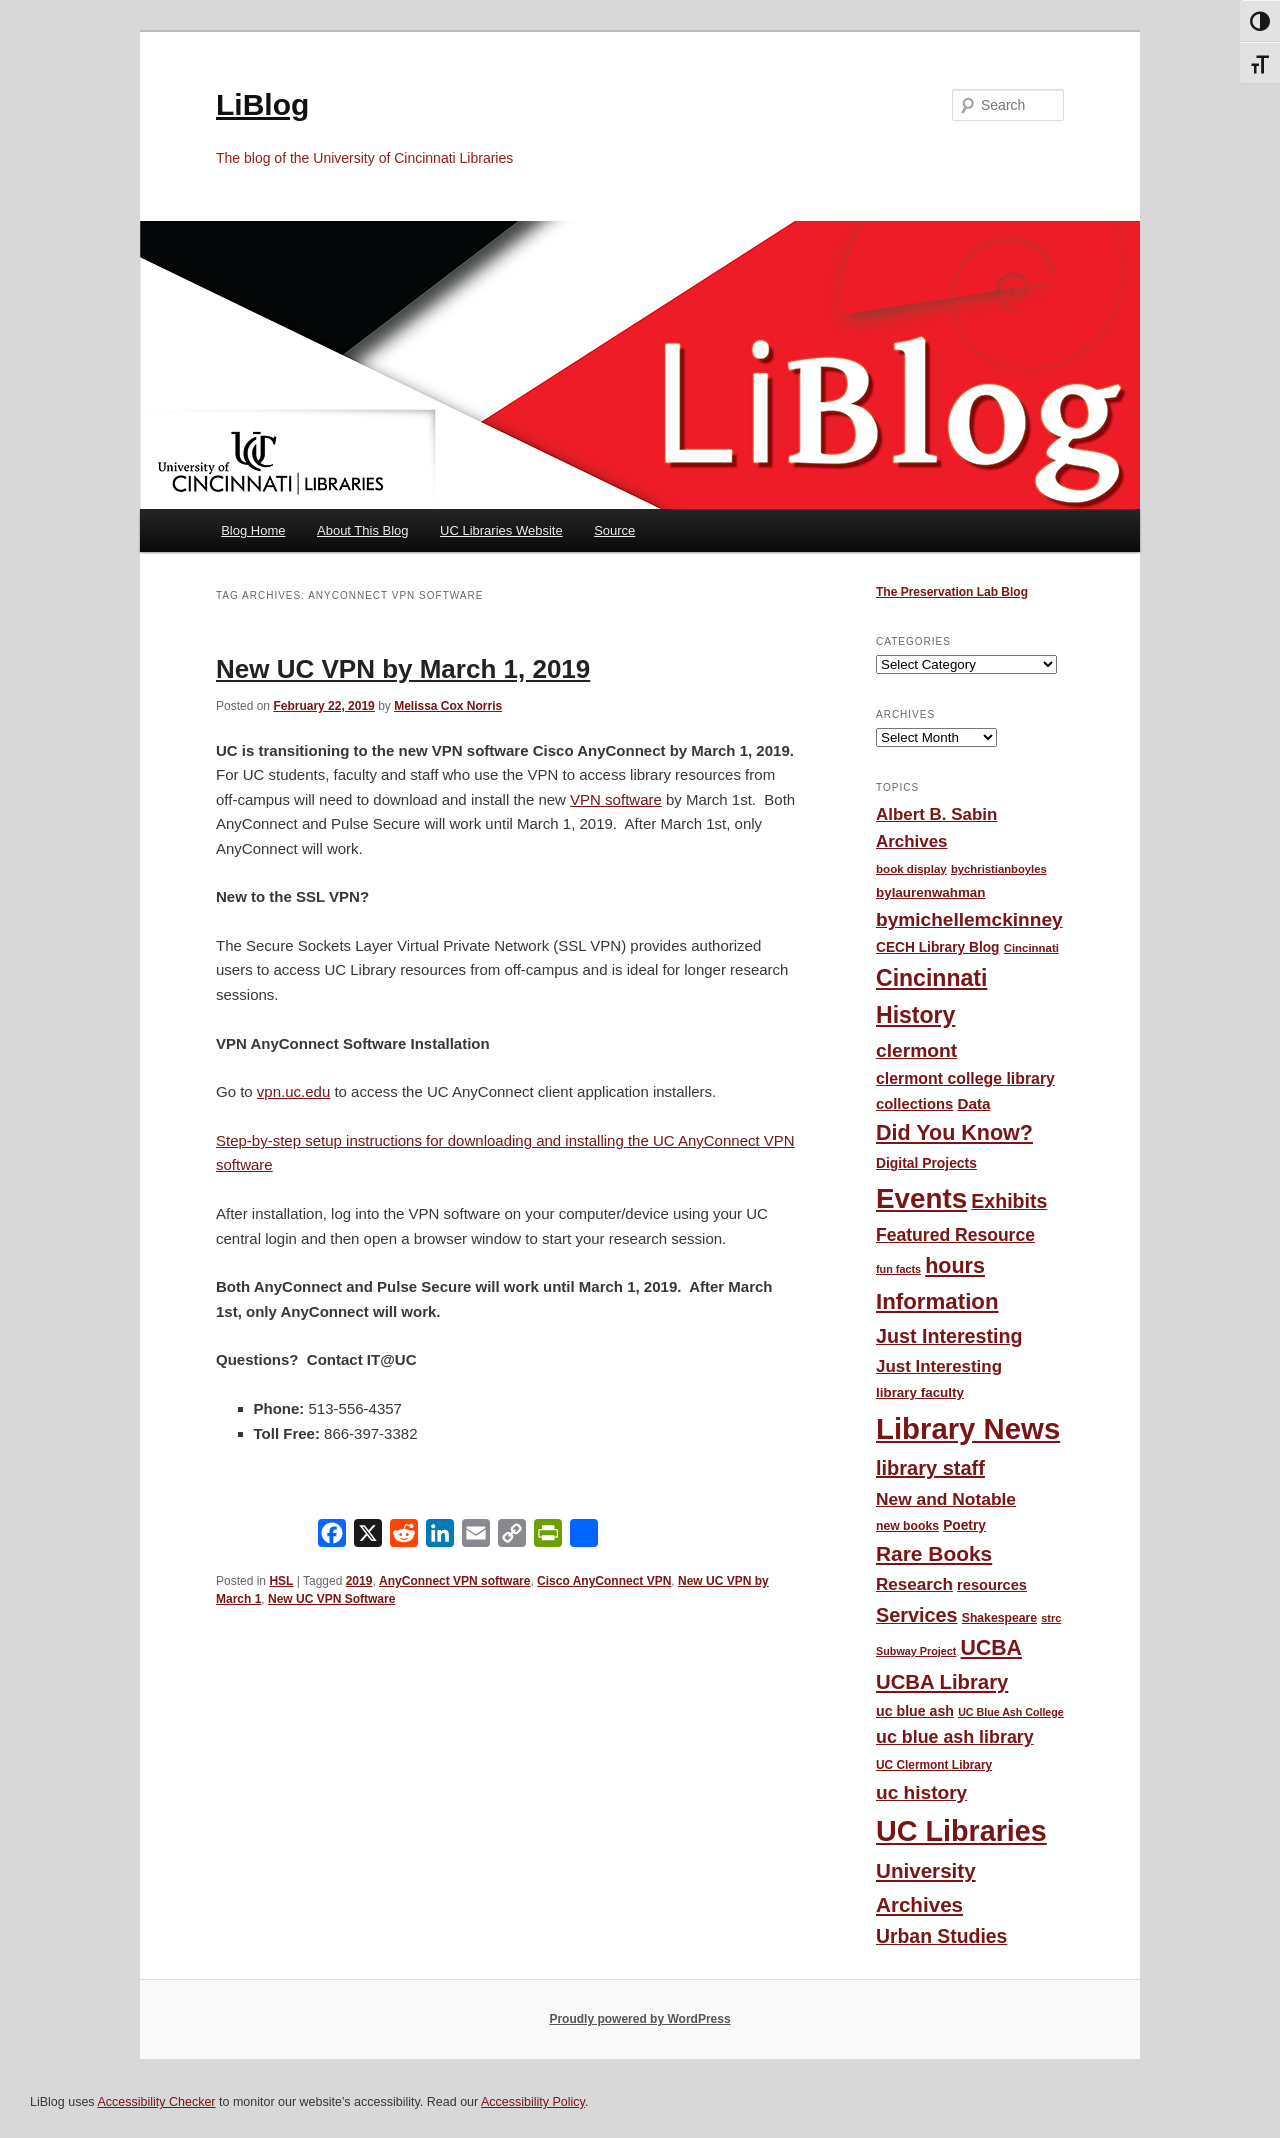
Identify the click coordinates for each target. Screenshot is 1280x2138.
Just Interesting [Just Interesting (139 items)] (949, 1336)
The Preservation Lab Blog (952, 592)
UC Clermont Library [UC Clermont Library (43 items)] (934, 1765)
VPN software (616, 799)
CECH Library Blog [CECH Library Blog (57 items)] (937, 947)
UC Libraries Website (501, 530)
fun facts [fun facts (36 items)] (898, 1269)
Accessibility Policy (533, 2102)
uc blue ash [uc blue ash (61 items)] (915, 1711)
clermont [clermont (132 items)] (916, 1050)
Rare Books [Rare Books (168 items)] (934, 1553)
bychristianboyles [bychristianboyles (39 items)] (999, 869)
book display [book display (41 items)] (911, 869)
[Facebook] (332, 1537)
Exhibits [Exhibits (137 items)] (1009, 1201)
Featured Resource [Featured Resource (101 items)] (955, 1235)
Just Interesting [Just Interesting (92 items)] (939, 1366)
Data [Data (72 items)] (973, 1103)
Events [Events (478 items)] (921, 1198)
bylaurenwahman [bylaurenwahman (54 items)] (931, 892)
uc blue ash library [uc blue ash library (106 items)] (955, 1737)
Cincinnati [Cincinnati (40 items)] (1031, 948)
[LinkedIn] (440, 1537)
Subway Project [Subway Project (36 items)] (916, 1651)
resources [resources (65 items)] (992, 1585)
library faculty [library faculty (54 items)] (920, 1392)
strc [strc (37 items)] (1051, 1618)
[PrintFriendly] (548, 1537)
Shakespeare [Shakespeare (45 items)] (999, 1618)
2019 (359, 1581)
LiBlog (262, 104)
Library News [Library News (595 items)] (968, 1428)
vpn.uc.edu (293, 1091)
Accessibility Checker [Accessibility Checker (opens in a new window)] (156, 2102)
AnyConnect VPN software (454, 1581)
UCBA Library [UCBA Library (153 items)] (942, 1682)
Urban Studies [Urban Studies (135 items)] (941, 1936)
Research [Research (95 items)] (914, 1584)
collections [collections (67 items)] (914, 1104)
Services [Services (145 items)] (917, 1615)
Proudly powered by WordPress (639, 2019)
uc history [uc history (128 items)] (921, 1792)
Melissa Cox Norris (448, 706)
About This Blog (363, 530)
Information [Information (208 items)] (937, 1301)
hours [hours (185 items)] (955, 1266)
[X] (368, 1537)
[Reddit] (404, 1537)
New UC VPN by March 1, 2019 (403, 669)
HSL (281, 1581)
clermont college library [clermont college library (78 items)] (965, 1078)
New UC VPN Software (331, 1599)
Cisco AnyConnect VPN (604, 1581)
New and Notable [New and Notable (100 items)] (946, 1499)
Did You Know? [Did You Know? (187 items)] (954, 1133)
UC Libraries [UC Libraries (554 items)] (961, 1831)
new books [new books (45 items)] (907, 1526)
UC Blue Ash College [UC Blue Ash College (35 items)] (1011, 1712)
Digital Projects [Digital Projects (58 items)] (926, 1163)
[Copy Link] (512, 1537)
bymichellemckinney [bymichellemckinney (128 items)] (969, 919)
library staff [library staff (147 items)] (930, 1468)
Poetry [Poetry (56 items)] (964, 1525)
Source (614, 530)
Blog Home (253, 530)
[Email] (476, 1537)
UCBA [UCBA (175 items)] (991, 1647)
